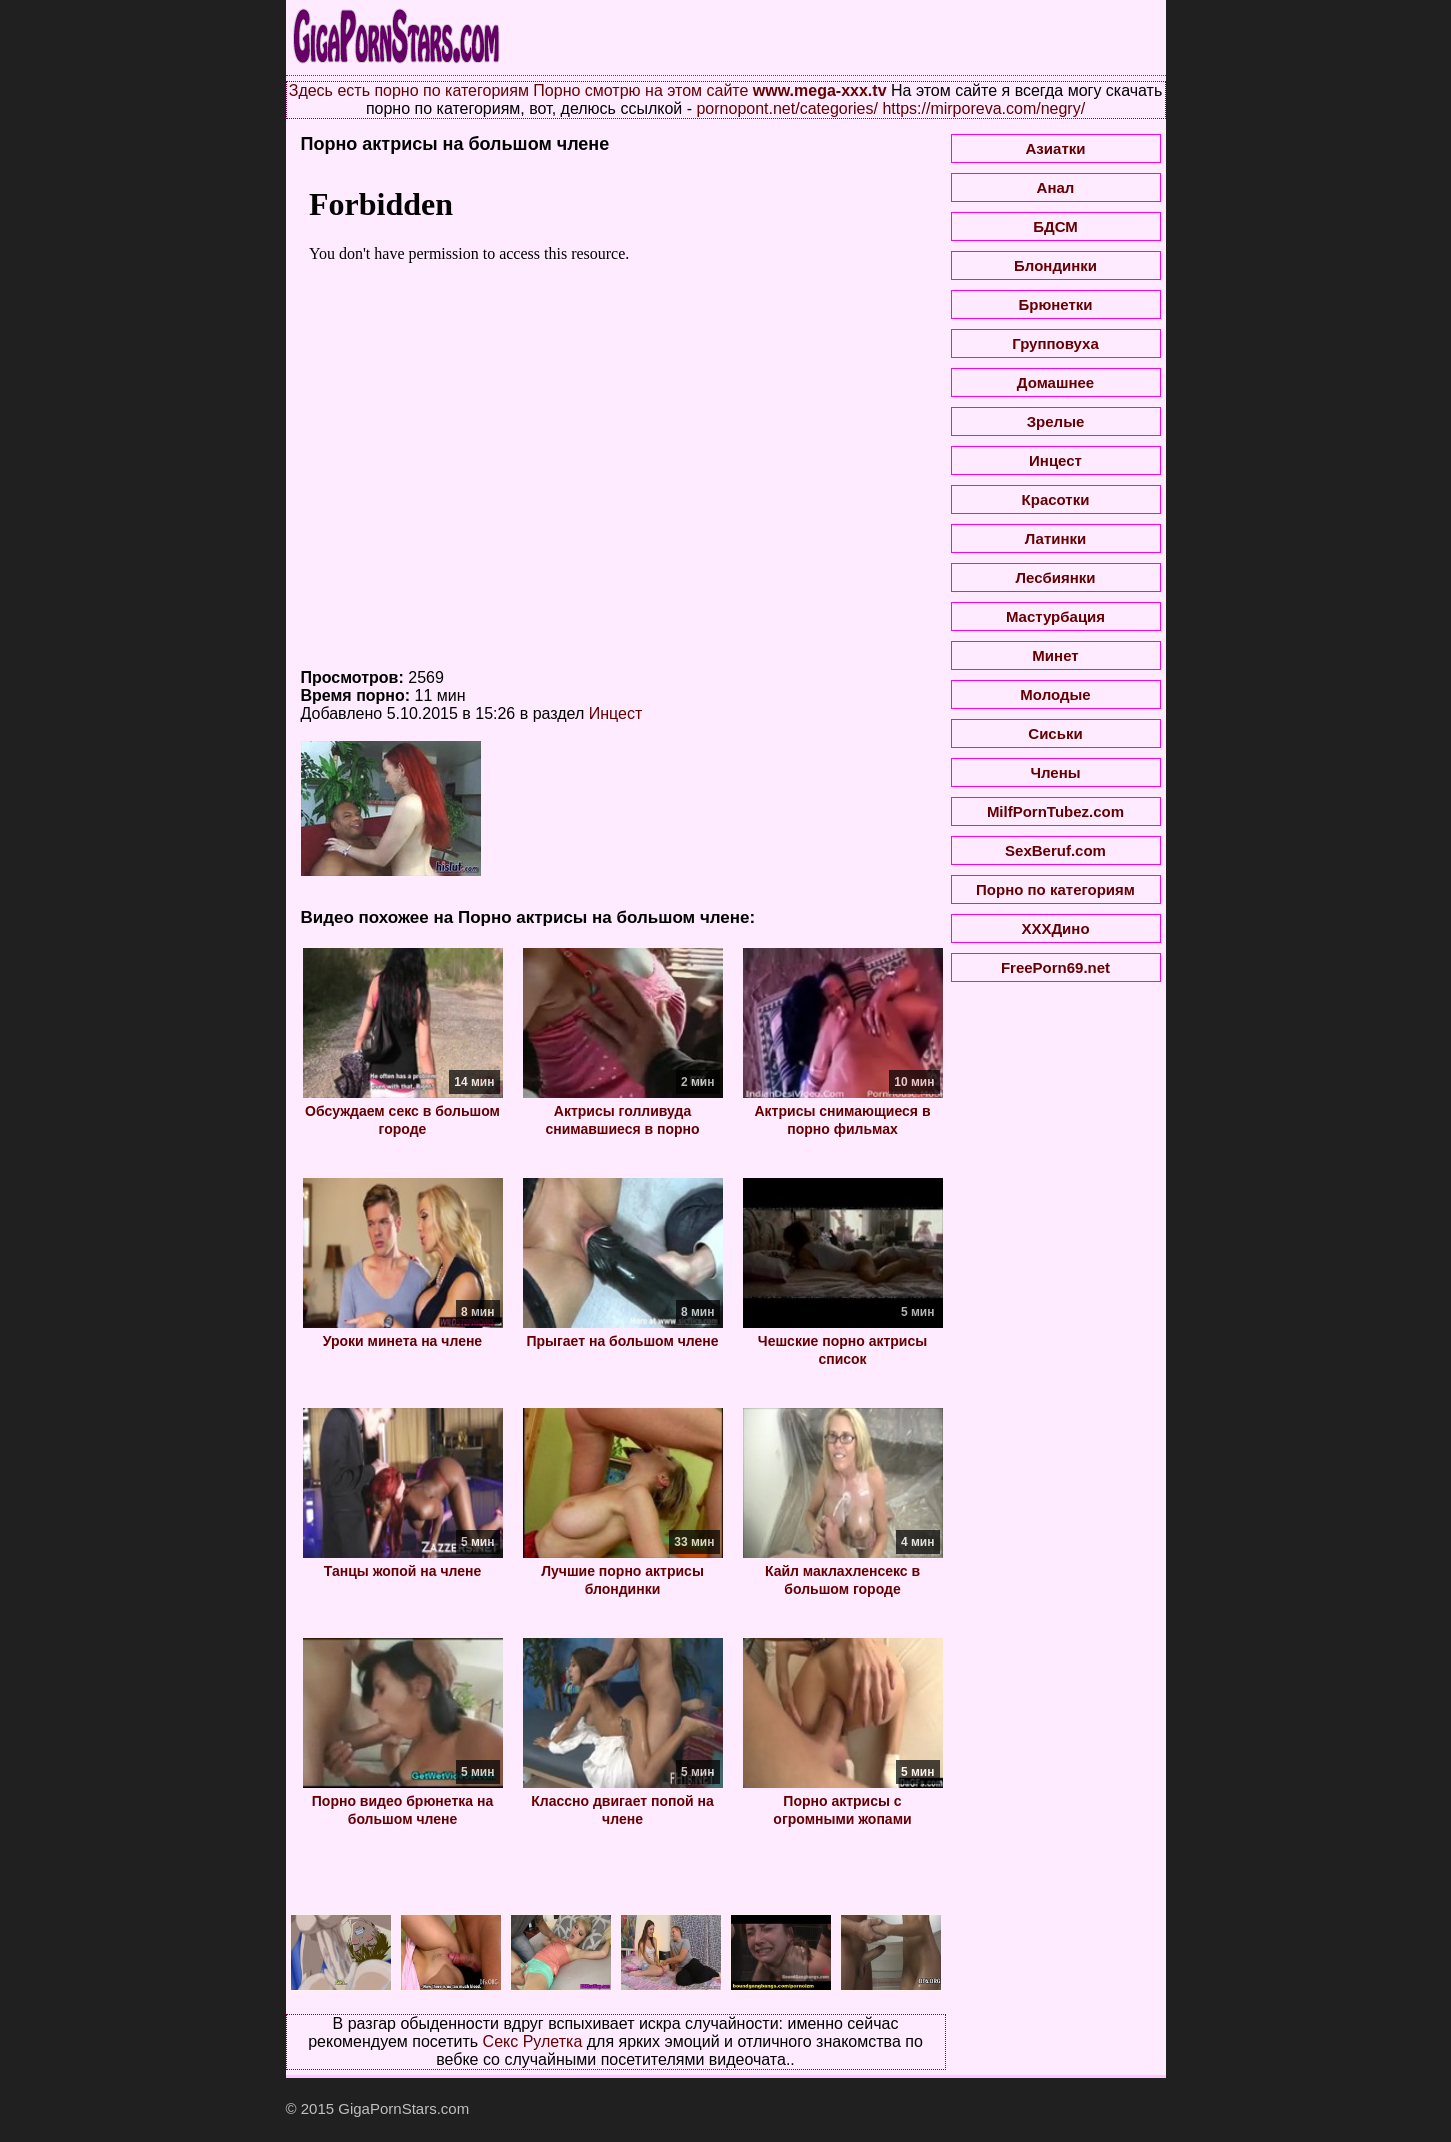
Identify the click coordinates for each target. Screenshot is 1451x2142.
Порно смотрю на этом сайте (640, 90)
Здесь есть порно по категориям (409, 90)
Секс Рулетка (533, 2041)
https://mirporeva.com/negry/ (983, 108)
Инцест (616, 713)
